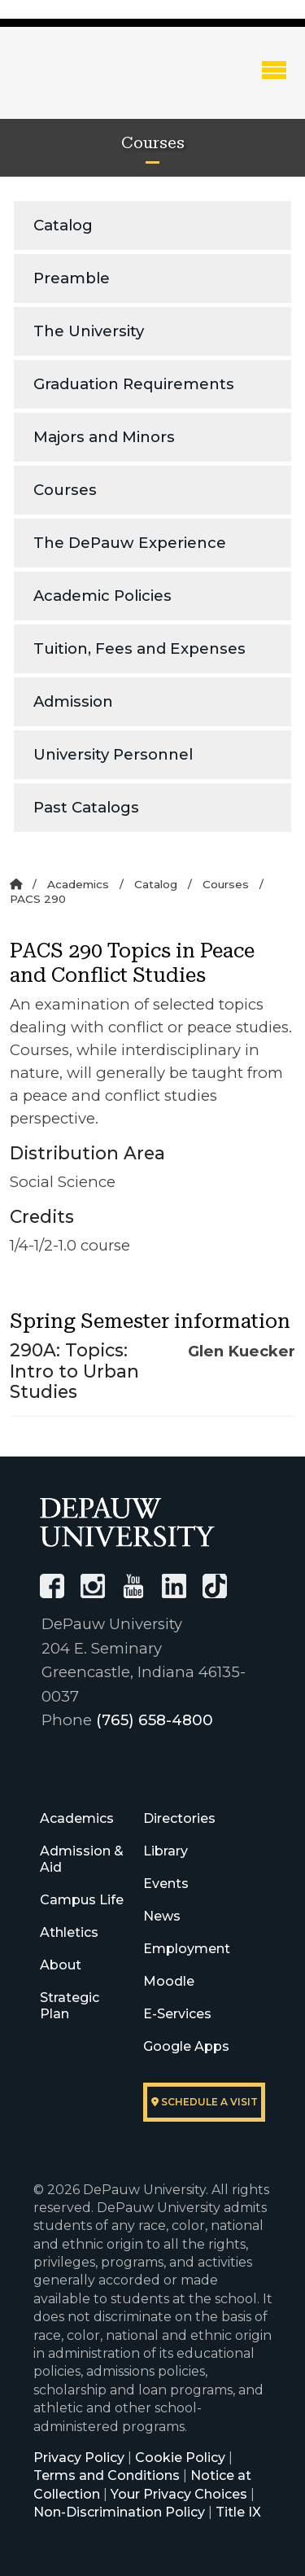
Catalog (63, 225)
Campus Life (82, 1900)
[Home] (16, 884)
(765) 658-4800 (154, 1720)
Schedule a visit (204, 2102)
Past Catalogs (86, 807)
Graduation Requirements (133, 384)
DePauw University (98, 84)
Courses (65, 489)
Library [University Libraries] (165, 1851)
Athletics (69, 1932)
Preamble (71, 278)
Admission (73, 701)
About (60, 1965)
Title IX (238, 2512)
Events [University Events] (166, 1883)
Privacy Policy (78, 2457)
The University (88, 331)
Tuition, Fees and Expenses (139, 648)
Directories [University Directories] (179, 1818)
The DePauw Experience (129, 542)
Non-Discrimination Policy (119, 2512)
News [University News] (162, 1916)
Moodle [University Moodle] (168, 1981)
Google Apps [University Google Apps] (186, 2046)
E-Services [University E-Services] (177, 2014)
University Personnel (113, 754)
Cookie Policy (180, 2457)
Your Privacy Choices (179, 2494)
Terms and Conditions (106, 2475)
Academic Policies (102, 595)
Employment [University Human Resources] (186, 1948)
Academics (78, 884)
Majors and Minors (104, 436)
